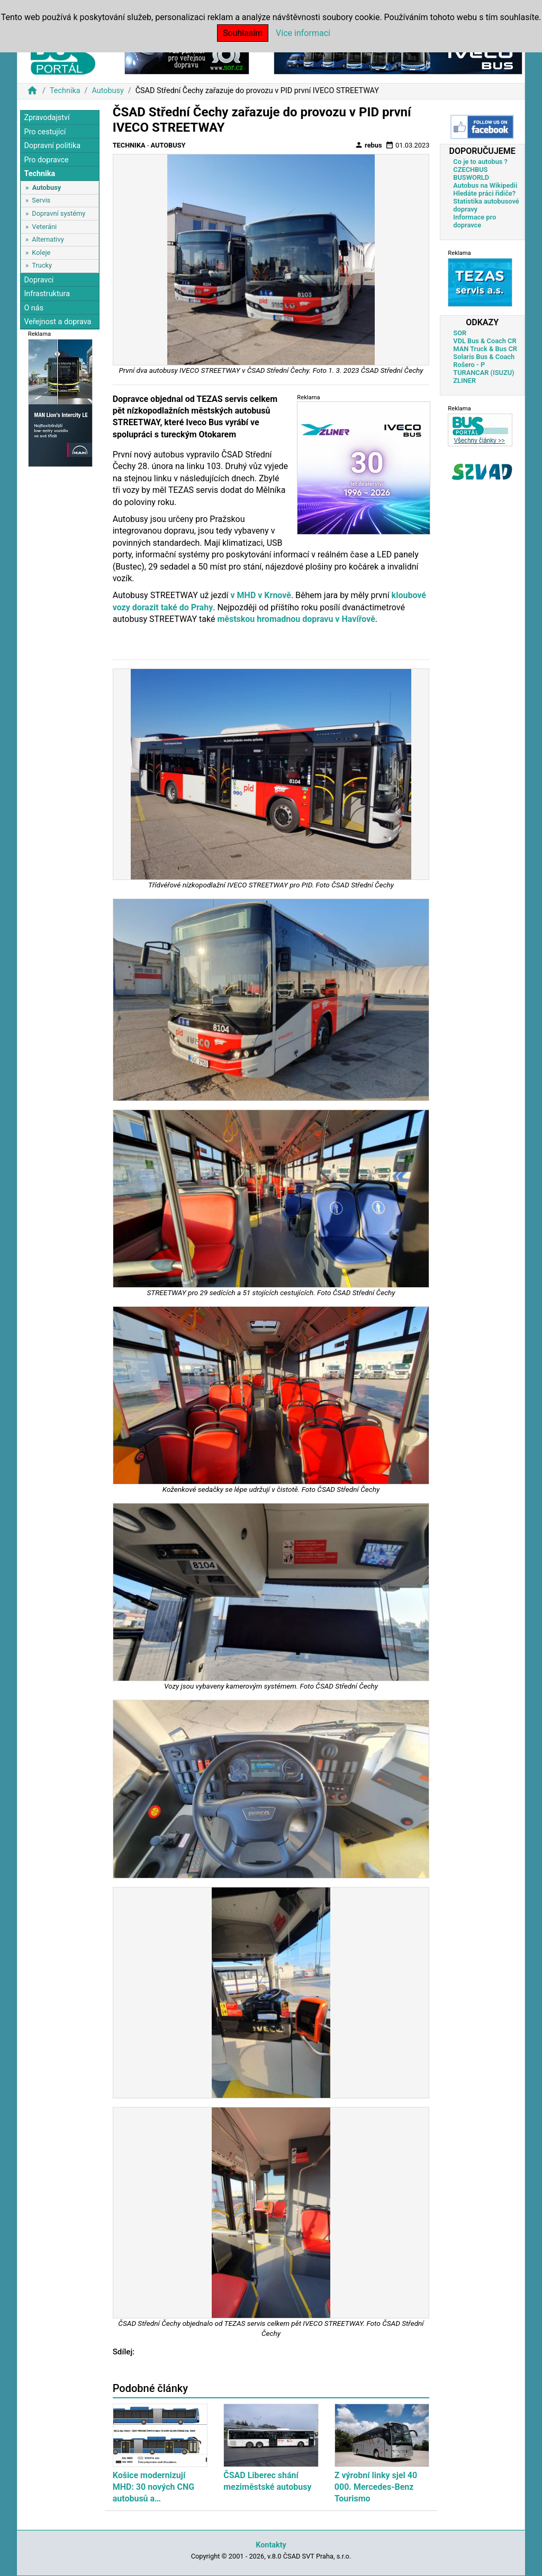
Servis (41, 200)
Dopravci (38, 280)
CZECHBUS (470, 169)
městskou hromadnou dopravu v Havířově (296, 619)
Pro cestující (45, 131)
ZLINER (464, 380)
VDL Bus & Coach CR (484, 341)
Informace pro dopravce (474, 221)
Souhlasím (243, 33)
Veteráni (44, 227)
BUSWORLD (471, 177)
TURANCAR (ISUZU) (483, 373)
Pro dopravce (46, 159)
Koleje (41, 252)
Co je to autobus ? (480, 162)
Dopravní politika (52, 145)
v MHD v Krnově (261, 595)
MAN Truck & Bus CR (485, 349)
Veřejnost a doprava (57, 321)
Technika (65, 90)
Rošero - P (469, 365)
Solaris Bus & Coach (483, 357)
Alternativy (48, 239)
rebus (368, 145)
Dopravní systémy (58, 213)
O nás (33, 308)
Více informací (303, 33)
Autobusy (107, 90)
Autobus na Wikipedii (485, 185)
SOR (459, 333)
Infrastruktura (47, 293)
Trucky (42, 265)
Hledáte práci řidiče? (484, 193)
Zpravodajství (46, 117)
